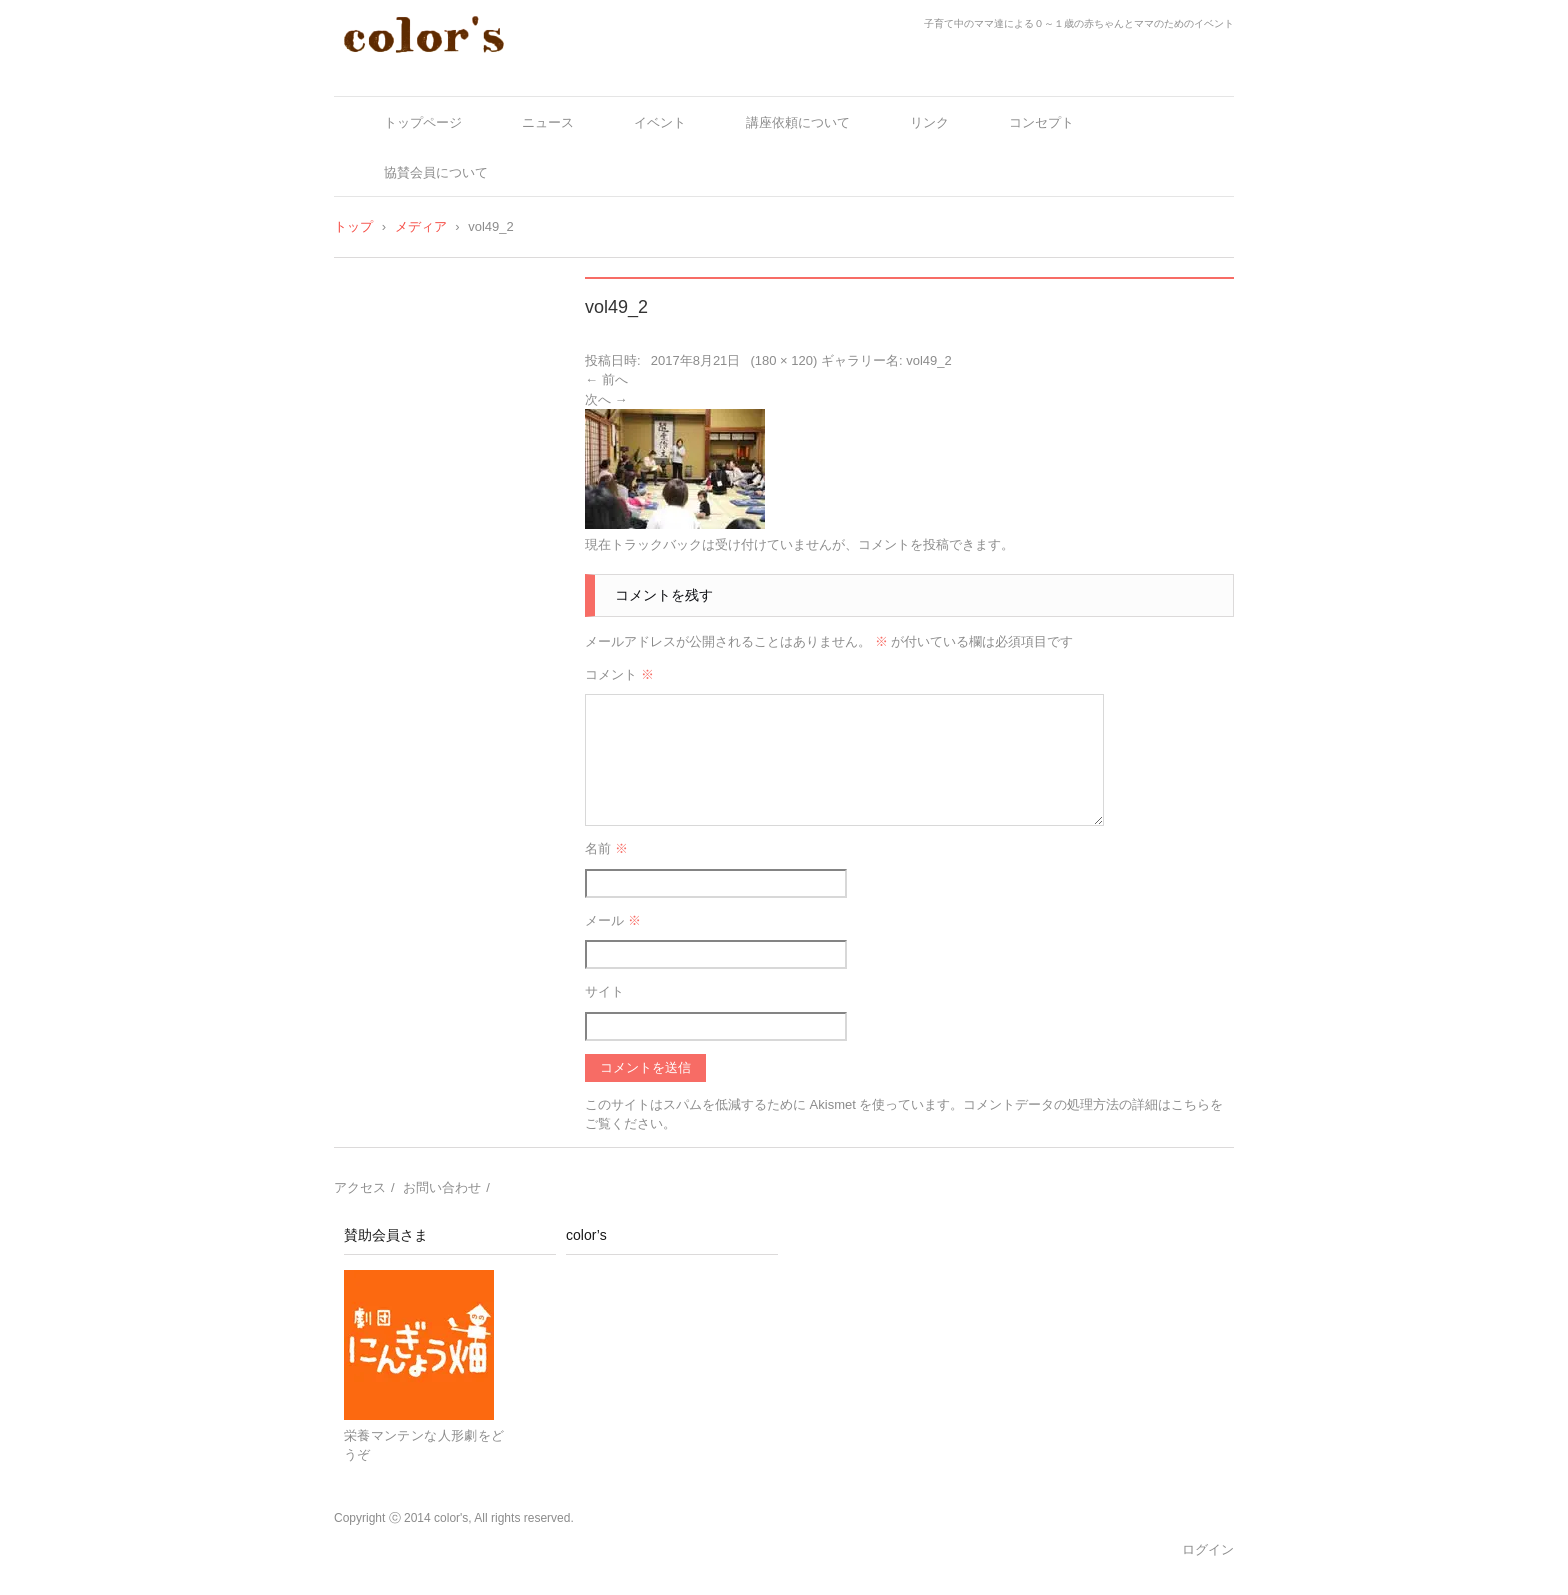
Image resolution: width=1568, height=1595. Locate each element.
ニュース (548, 122)
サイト (604, 991)
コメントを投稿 (903, 544)
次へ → (606, 399)
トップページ (423, 122)
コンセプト (1041, 122)
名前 (606, 848)
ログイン (1208, 1549)
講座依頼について (798, 122)
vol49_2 (929, 360)
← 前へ (606, 379)
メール (613, 920)
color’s (586, 1235)
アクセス (360, 1187)
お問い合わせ (442, 1187)
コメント (619, 674)
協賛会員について (436, 172)
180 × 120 (784, 360)
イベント (660, 122)
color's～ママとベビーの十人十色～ (482, 72)
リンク (929, 122)
